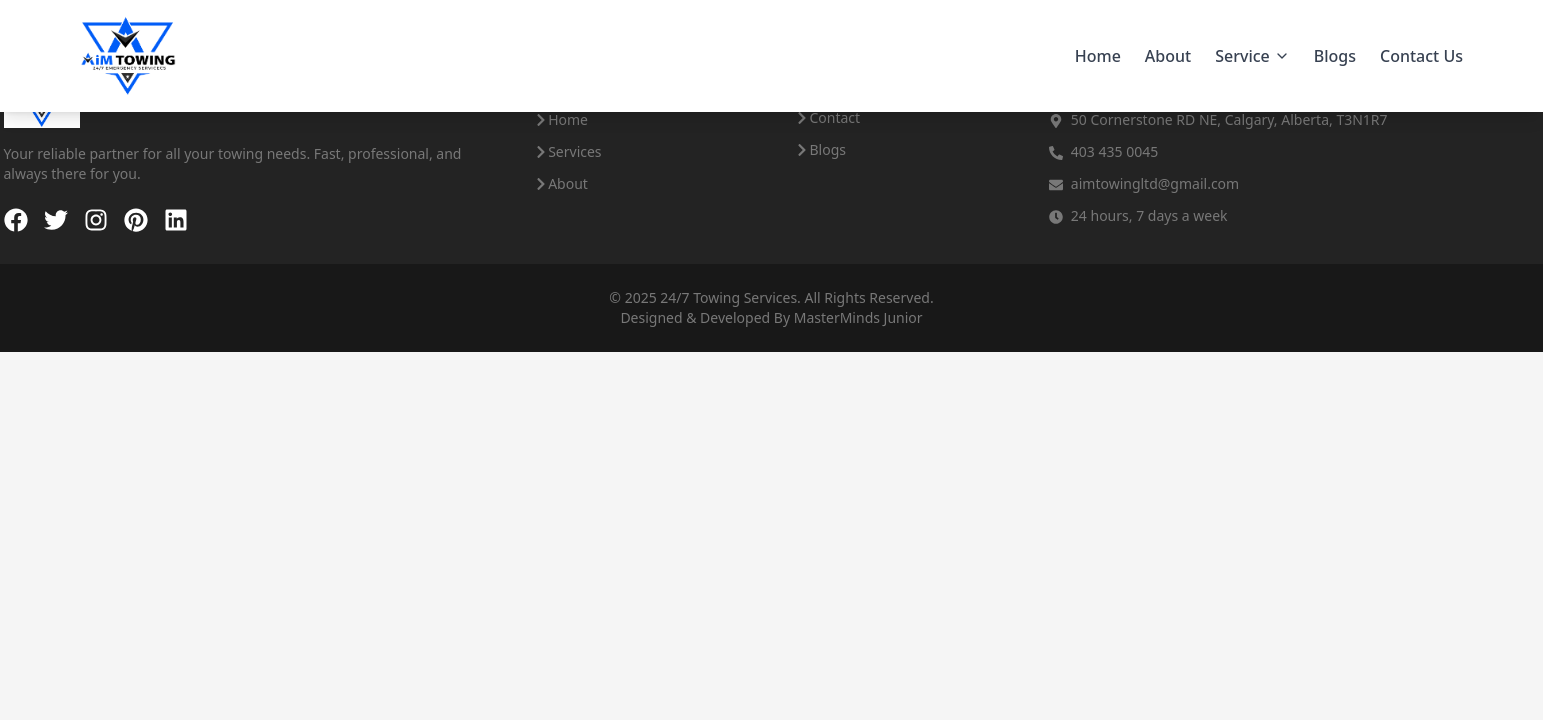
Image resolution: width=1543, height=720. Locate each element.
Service (1252, 56)
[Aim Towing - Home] (128, 56)
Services (567, 151)
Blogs (1335, 56)
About (1168, 56)
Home (1098, 56)
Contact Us (1421, 56)
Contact (827, 117)
